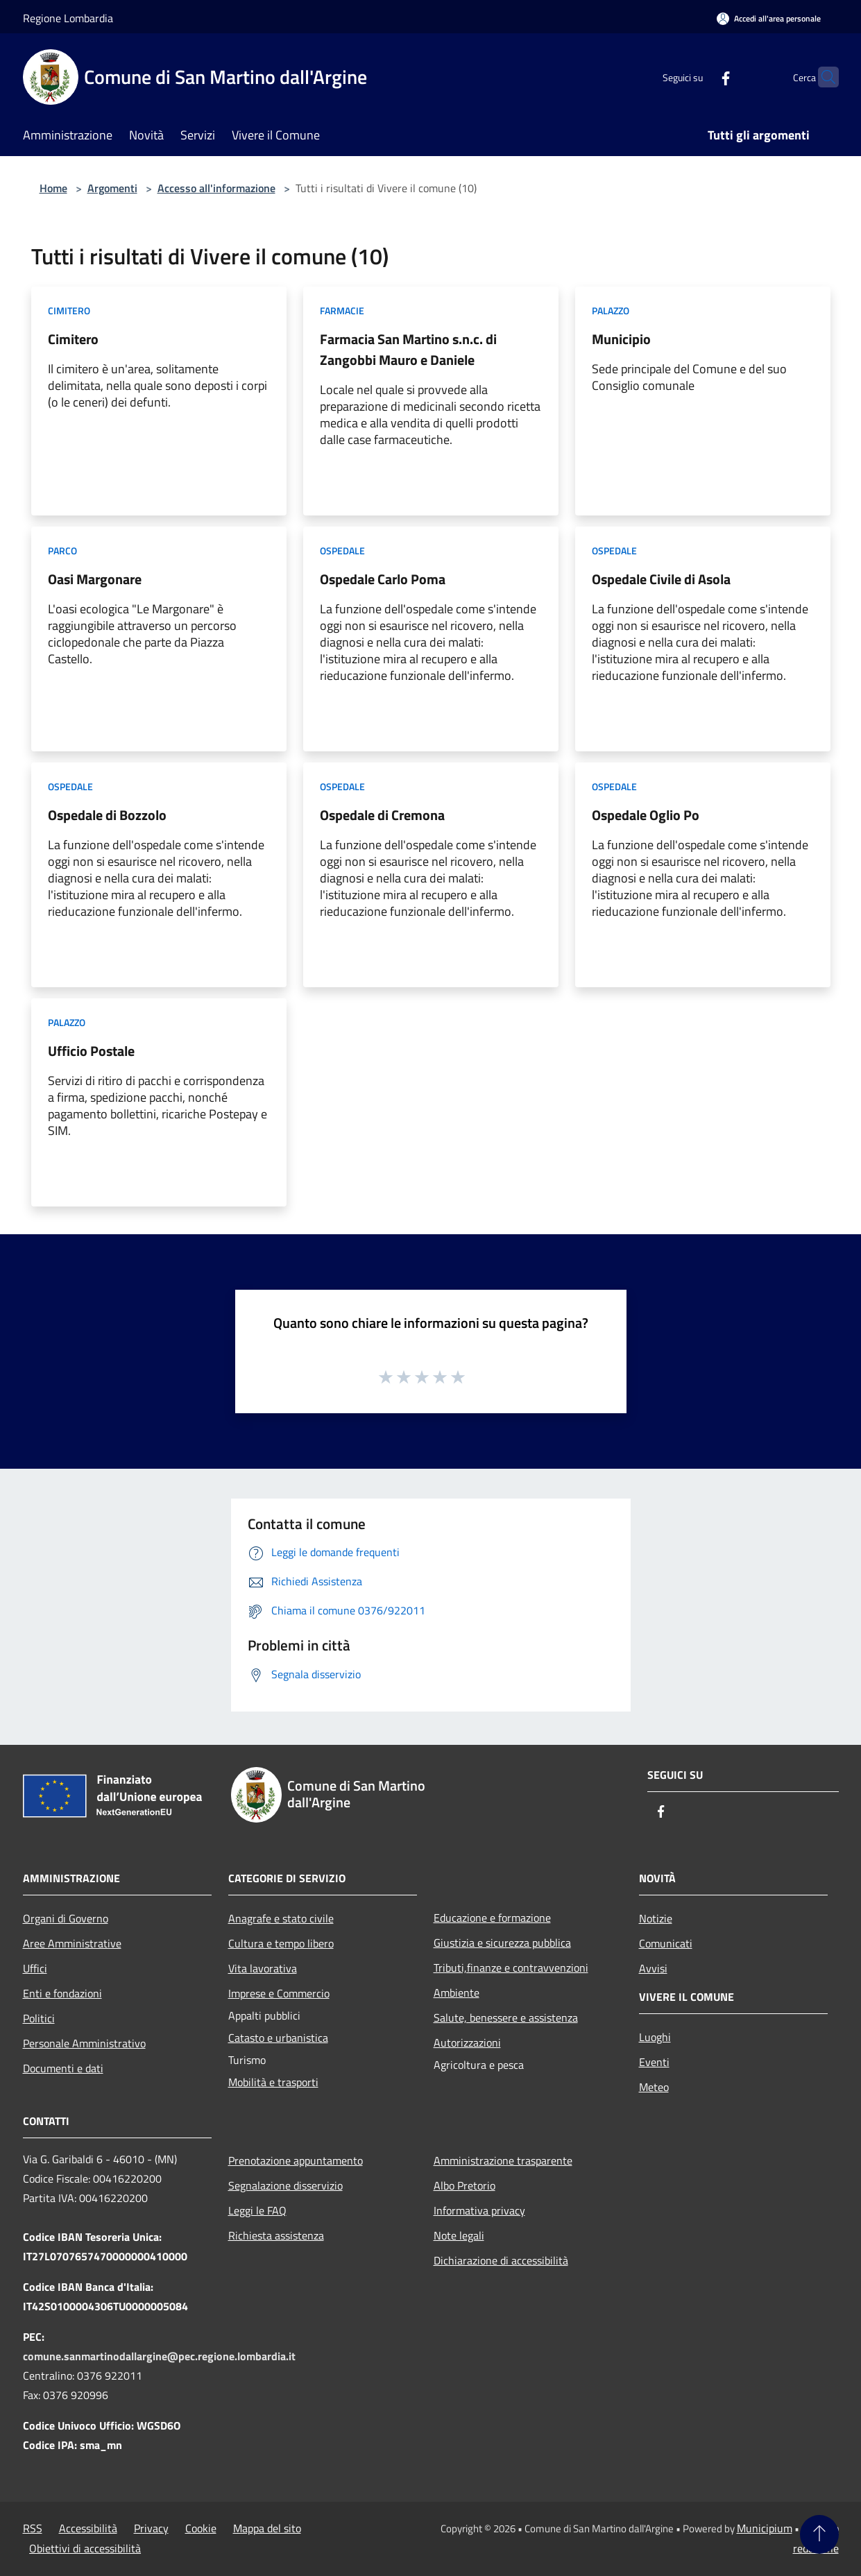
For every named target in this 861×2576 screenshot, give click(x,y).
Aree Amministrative (72, 1943)
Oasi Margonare (95, 579)
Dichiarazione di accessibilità (501, 2260)
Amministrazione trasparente (503, 2160)
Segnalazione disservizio (285, 2185)
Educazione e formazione (492, 1917)
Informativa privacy (479, 2210)
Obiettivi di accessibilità (85, 2548)
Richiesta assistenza (276, 2235)
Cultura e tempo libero (281, 1943)
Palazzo (610, 310)
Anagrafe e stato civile (281, 1918)
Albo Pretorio (464, 2185)
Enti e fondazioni (62, 1993)
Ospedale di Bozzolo (107, 815)
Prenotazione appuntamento (295, 2160)
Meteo (654, 2087)
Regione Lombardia (68, 18)
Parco (62, 550)
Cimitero (69, 310)
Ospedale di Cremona (382, 815)
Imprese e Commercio (279, 1993)
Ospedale (342, 550)
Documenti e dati (63, 2068)
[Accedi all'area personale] (769, 18)
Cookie (200, 2528)
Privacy (151, 2528)
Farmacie (342, 310)
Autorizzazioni (467, 2042)
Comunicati (665, 1943)
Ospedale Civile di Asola (661, 579)
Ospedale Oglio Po (645, 815)
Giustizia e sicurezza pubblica (502, 1942)
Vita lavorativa (262, 1968)
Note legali (459, 2235)
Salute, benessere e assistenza (506, 2017)
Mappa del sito (267, 2528)
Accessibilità (88, 2528)
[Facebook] (699, 76)
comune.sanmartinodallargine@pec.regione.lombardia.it (159, 2356)
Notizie (655, 1918)
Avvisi (653, 1968)
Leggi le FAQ (257, 2210)
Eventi (654, 2062)
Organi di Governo (65, 1918)
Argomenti (112, 188)
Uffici (35, 1968)
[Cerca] (822, 77)
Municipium (764, 2528)
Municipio (621, 339)
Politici (39, 2018)
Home (53, 188)
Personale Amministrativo (84, 2043)
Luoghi (655, 2037)
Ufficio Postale (91, 1050)
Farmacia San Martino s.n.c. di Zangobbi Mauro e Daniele (408, 349)
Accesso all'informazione (216, 188)
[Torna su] (819, 2534)
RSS (32, 2528)
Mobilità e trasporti (273, 2082)
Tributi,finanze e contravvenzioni (511, 1967)
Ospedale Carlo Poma (382, 579)
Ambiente (456, 1992)
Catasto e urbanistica (278, 2037)
